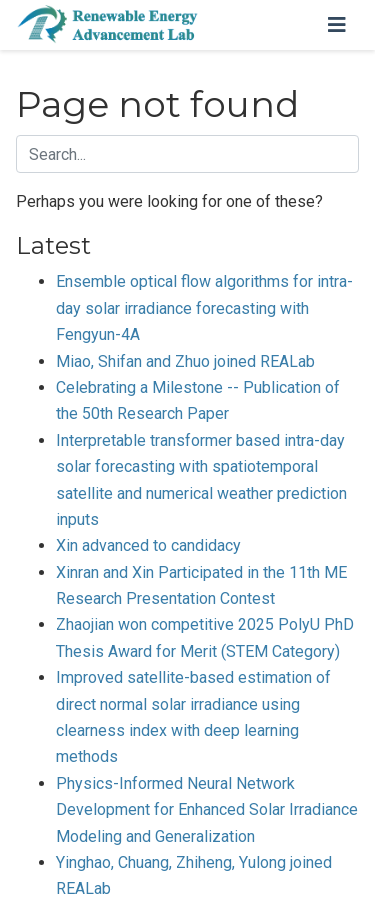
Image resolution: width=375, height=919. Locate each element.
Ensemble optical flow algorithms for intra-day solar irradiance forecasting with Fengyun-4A (204, 308)
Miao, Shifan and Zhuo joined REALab (185, 361)
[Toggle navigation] (337, 25)
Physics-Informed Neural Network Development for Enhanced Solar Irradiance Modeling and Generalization (207, 810)
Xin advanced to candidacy (148, 545)
